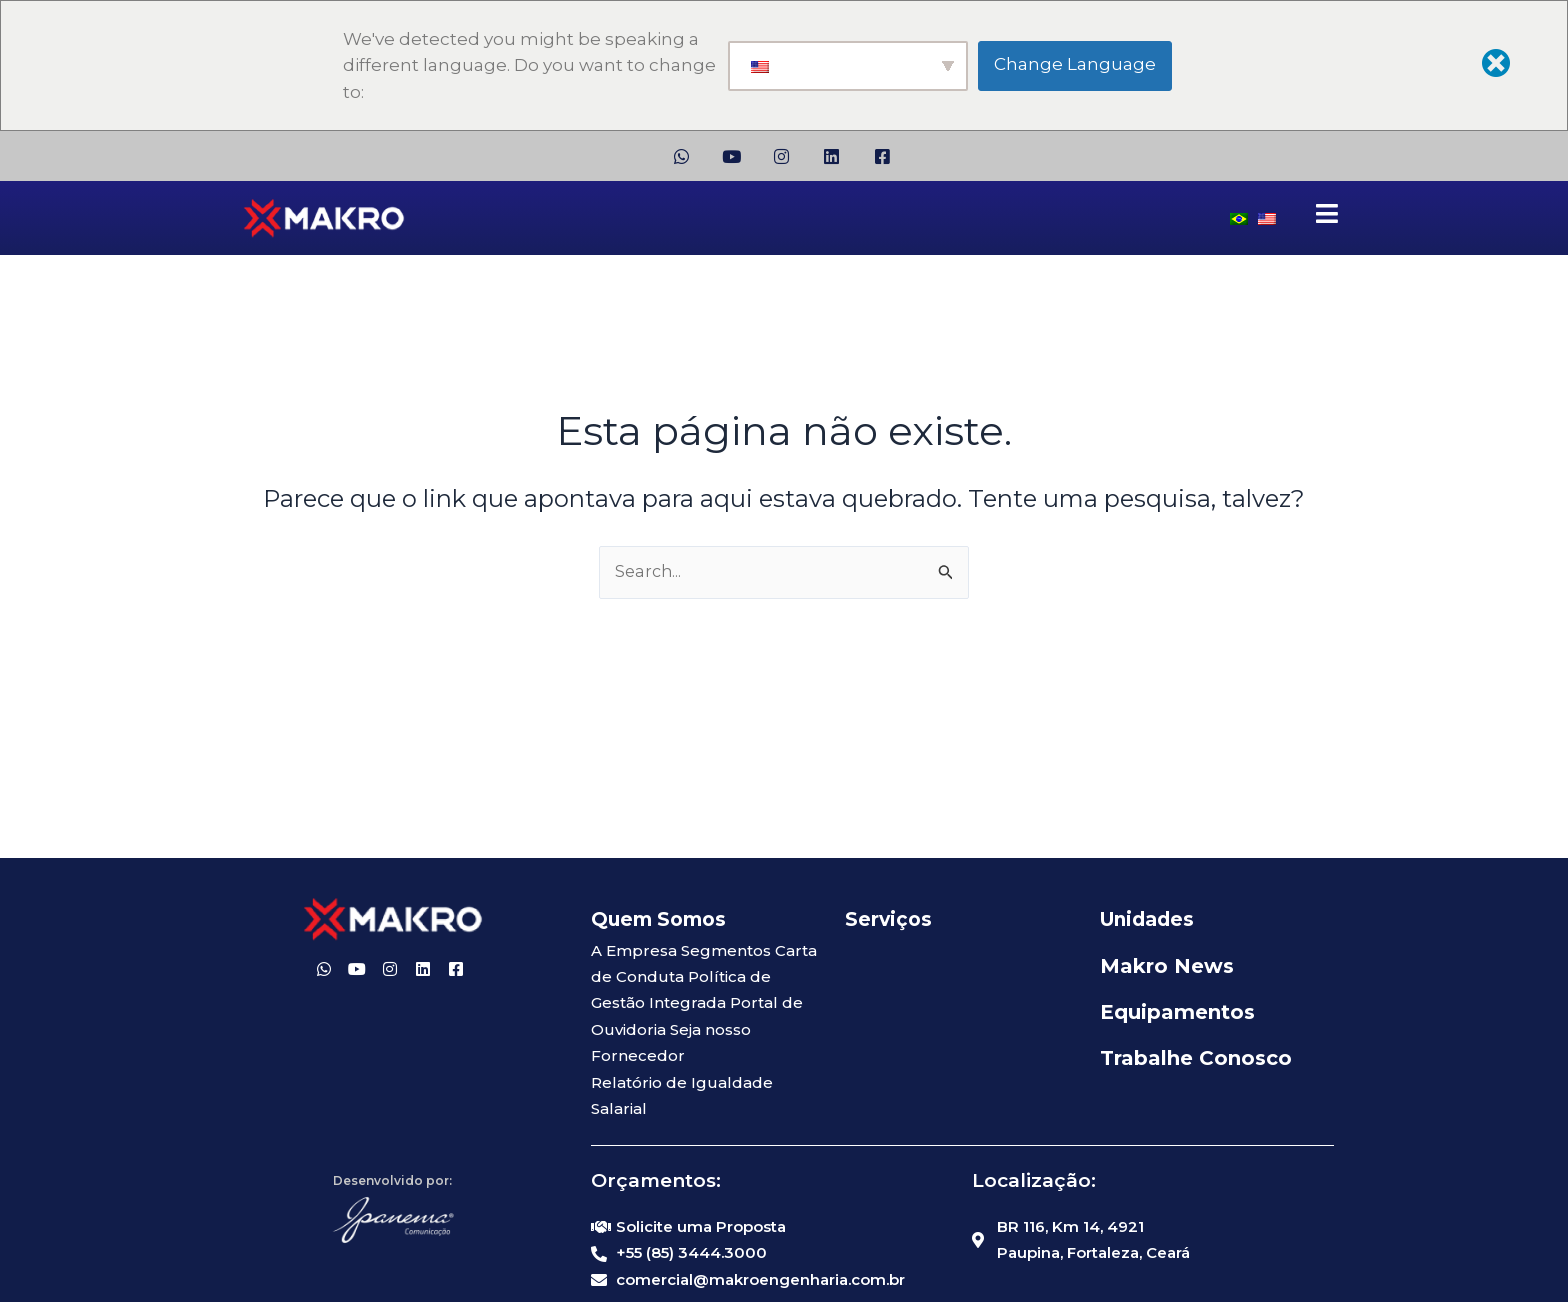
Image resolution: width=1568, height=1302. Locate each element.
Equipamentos (1177, 1012)
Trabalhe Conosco (1196, 1058)
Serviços (888, 919)
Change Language (1075, 64)
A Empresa (634, 950)
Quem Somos (658, 919)
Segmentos (726, 950)
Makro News (1167, 966)
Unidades (1147, 919)
